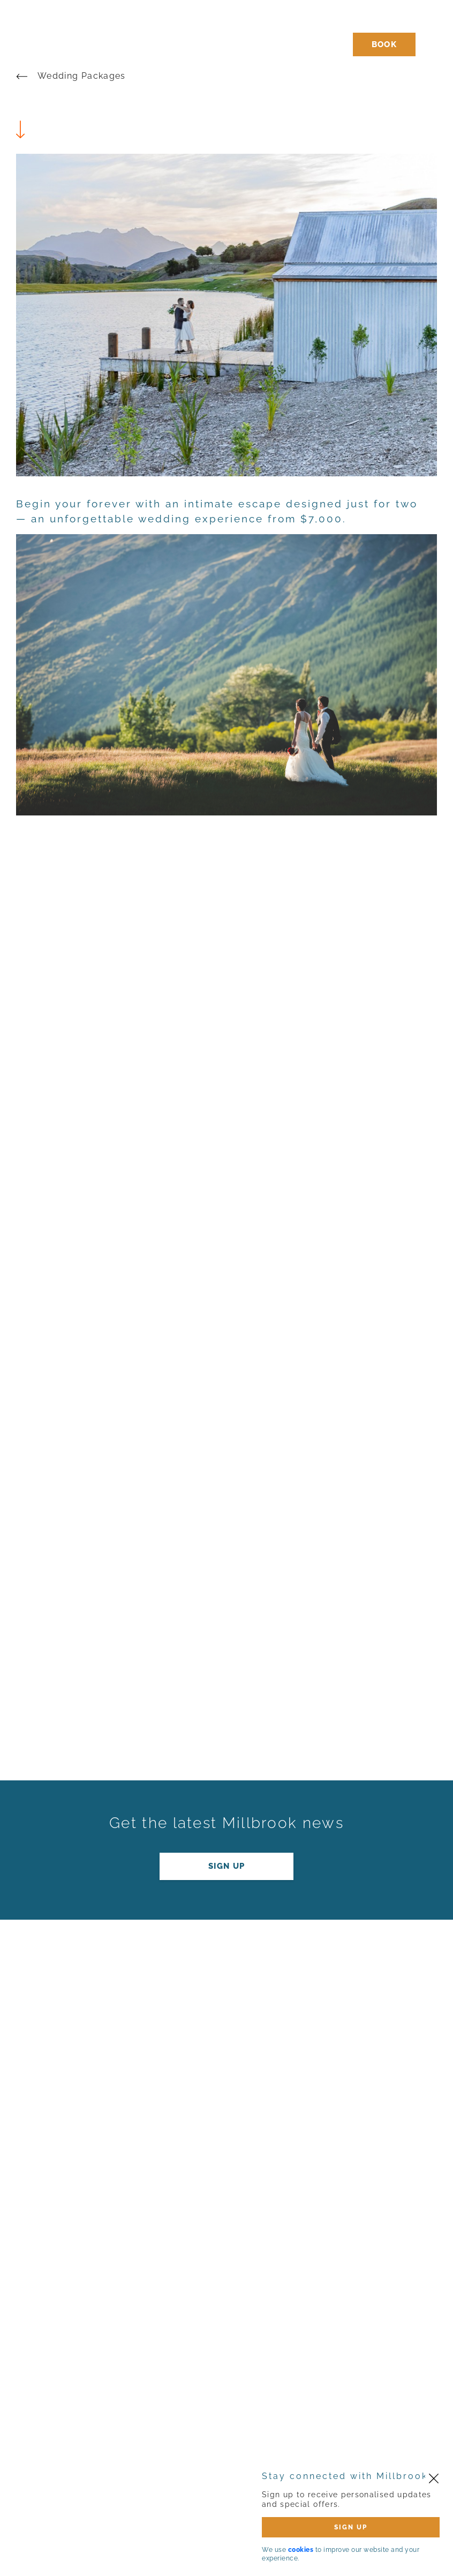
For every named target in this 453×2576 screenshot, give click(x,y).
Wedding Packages (81, 76)
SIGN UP (350, 2527)
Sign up (226, 1866)
